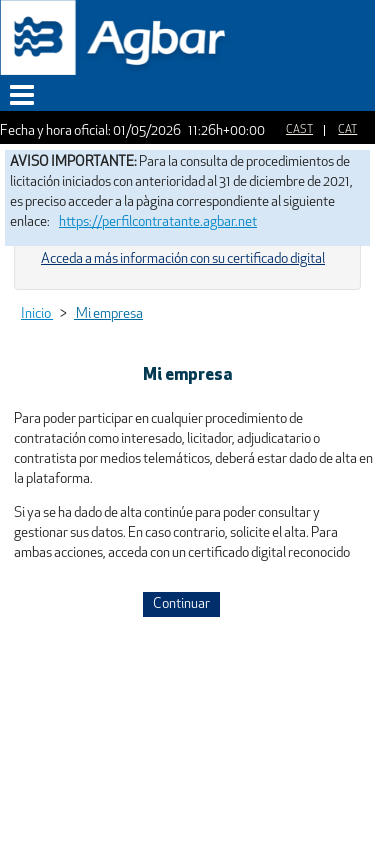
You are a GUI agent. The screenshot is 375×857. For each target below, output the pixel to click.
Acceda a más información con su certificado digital (183, 259)
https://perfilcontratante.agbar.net (158, 222)
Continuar (181, 604)
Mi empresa (108, 314)
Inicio (37, 314)
